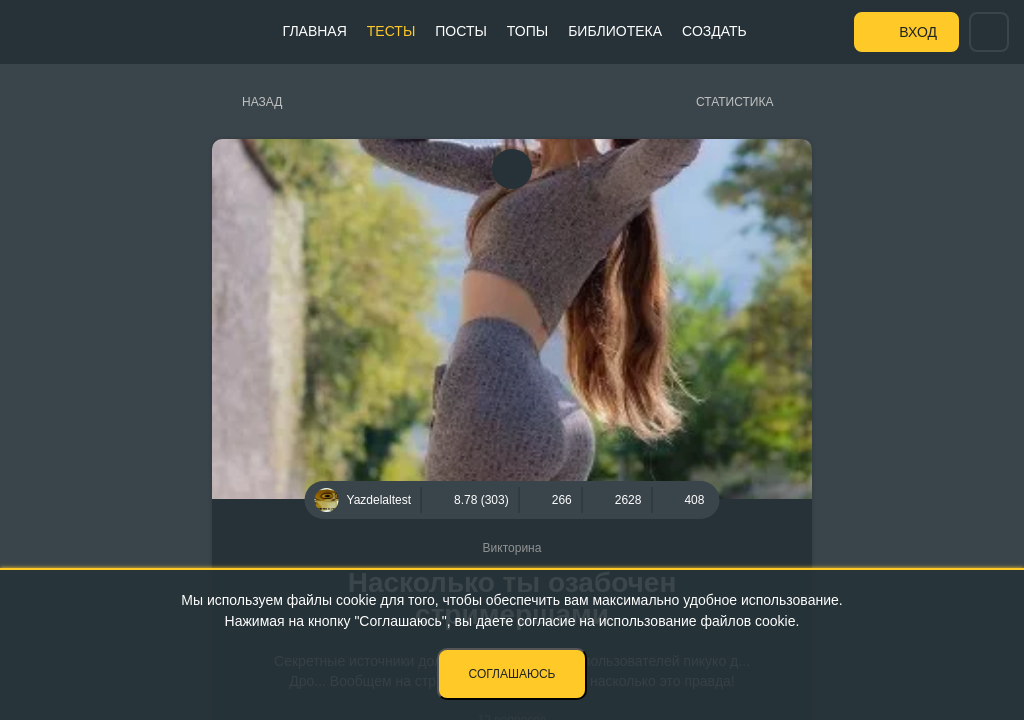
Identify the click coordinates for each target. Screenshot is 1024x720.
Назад (262, 102)
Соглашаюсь (512, 674)
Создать (714, 31)
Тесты (391, 31)
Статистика (734, 102)
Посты (461, 31)
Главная (315, 31)
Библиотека (615, 31)
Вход (918, 32)
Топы (527, 31)
